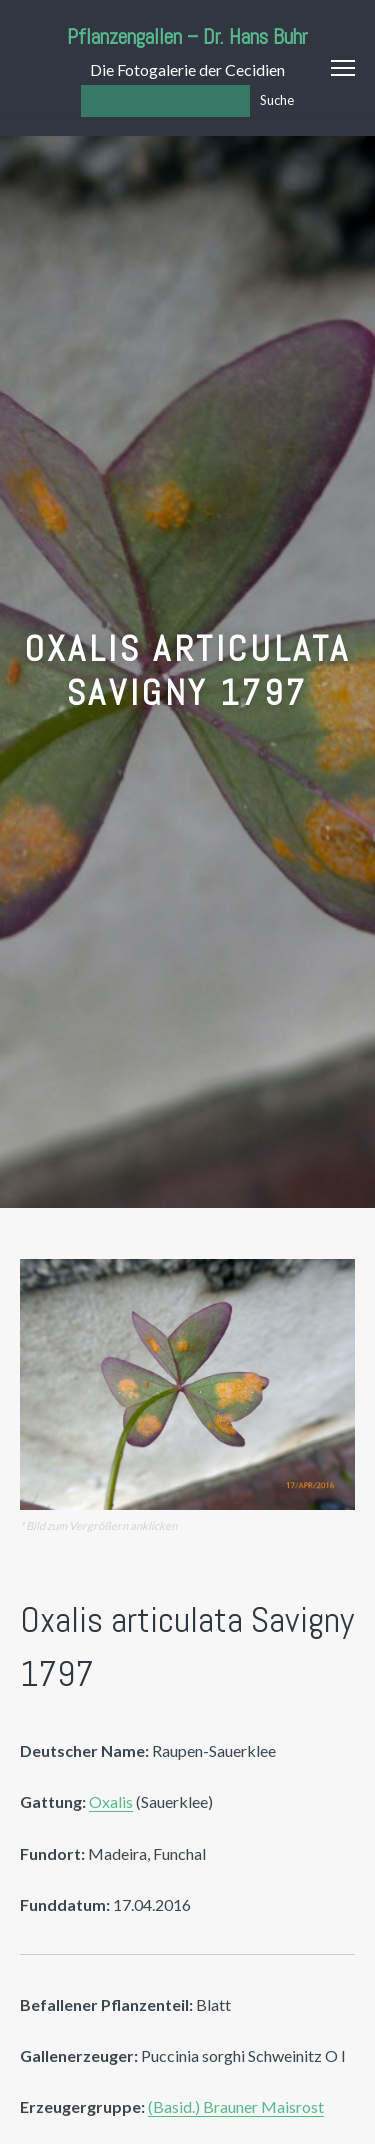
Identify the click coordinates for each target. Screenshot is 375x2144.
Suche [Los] (277, 100)
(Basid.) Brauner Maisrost (236, 2106)
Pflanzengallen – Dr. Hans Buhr (187, 36)
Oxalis (111, 1801)
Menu (343, 68)
